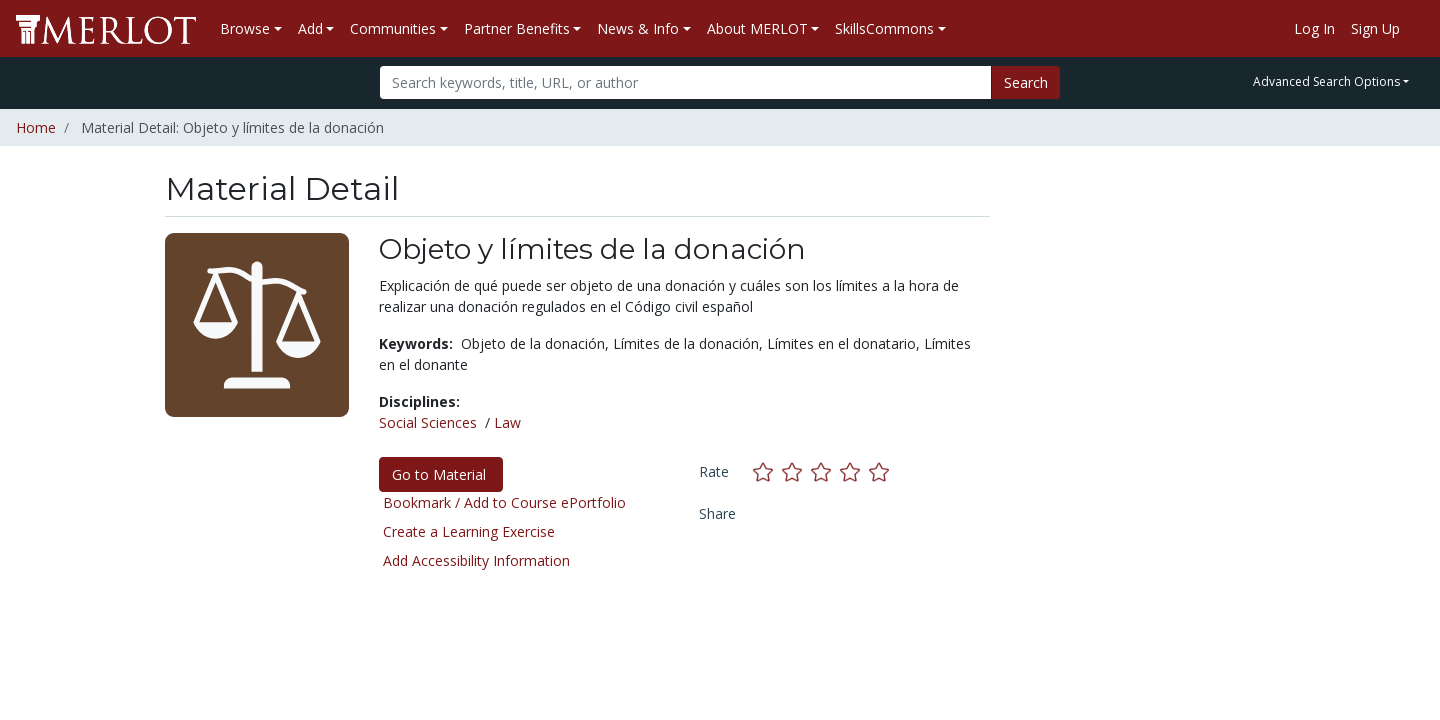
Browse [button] (245, 28)
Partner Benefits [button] (517, 28)
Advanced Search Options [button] (1326, 81)
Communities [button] (393, 28)
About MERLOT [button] (757, 28)
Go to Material (441, 474)
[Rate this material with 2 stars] (796, 471)
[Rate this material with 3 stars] (825, 471)
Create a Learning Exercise (469, 531)
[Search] (685, 82)
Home (36, 127)
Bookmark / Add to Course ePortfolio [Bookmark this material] (504, 502)
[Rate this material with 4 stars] (854, 471)
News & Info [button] (638, 28)
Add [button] (310, 28)
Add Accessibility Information (476, 560)
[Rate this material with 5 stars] (881, 471)
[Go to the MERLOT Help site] (1416, 29)
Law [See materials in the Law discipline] (507, 422)
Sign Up (1375, 28)
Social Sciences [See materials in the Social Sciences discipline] (428, 422)
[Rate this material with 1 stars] (767, 471)
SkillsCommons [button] (884, 28)
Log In (1314, 28)
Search (1026, 82)
